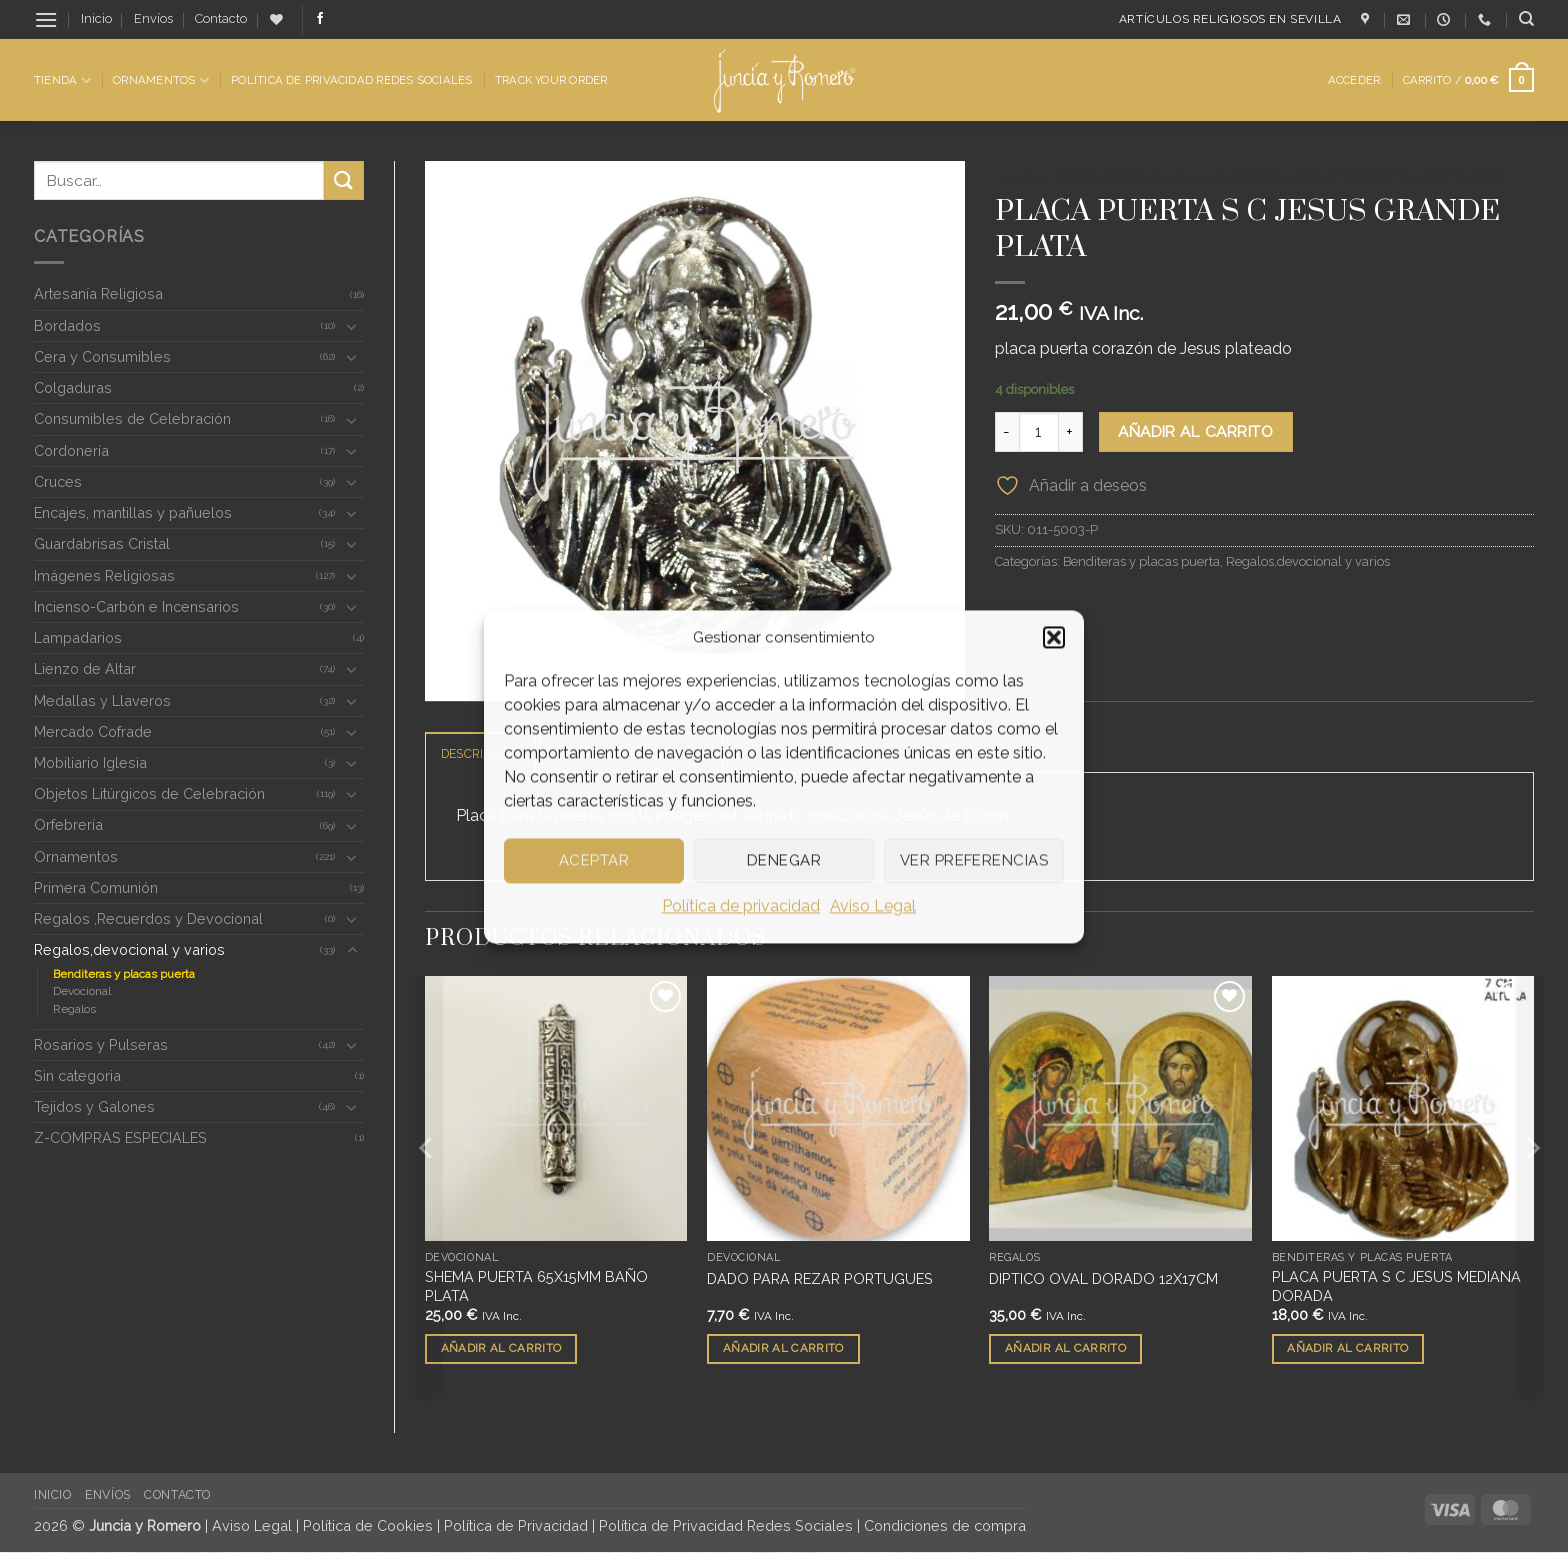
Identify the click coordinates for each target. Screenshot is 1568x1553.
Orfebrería (68, 824)
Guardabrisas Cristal (102, 543)
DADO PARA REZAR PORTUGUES (820, 1278)
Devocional (82, 991)
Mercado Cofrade (93, 731)
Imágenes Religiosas (104, 575)
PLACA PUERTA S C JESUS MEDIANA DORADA (1396, 1287)
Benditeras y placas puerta (124, 974)
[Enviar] (344, 180)
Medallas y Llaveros (102, 700)
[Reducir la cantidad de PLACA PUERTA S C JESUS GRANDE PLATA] (1007, 432)
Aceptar (594, 860)
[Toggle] (352, 326)
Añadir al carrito (1195, 431)
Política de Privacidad (516, 1526)
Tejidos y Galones (94, 1106)
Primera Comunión (96, 887)
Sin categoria (77, 1075)
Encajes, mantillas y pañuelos (133, 512)
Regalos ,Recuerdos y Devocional (148, 918)
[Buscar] (1526, 19)
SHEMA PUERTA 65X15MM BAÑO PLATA (536, 1287)
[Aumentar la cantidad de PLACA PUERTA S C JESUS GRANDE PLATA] (1071, 432)
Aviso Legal (873, 905)
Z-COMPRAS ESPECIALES (120, 1137)
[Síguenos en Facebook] (320, 19)
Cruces (58, 481)
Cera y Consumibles (102, 356)
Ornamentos (161, 80)
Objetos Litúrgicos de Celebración (149, 793)
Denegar (784, 860)
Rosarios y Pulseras (101, 1044)
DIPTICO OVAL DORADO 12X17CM (1103, 1278)
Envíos (153, 18)
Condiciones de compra (945, 1526)
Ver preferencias (974, 860)
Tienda (62, 80)
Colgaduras (73, 387)
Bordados (67, 325)
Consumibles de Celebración (132, 418)
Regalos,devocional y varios (129, 949)
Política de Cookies (368, 1526)
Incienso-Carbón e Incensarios (136, 606)
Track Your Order (551, 80)
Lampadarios (78, 637)
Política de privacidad (741, 905)
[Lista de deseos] (276, 19)
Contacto (221, 18)
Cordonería (71, 450)
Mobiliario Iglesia (90, 762)
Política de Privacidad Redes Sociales (351, 80)
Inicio (96, 18)
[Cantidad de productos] (1039, 432)
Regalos (74, 1009)
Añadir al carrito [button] (501, 1349)
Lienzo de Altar (85, 668)
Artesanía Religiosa (98, 293)
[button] (1054, 637)
